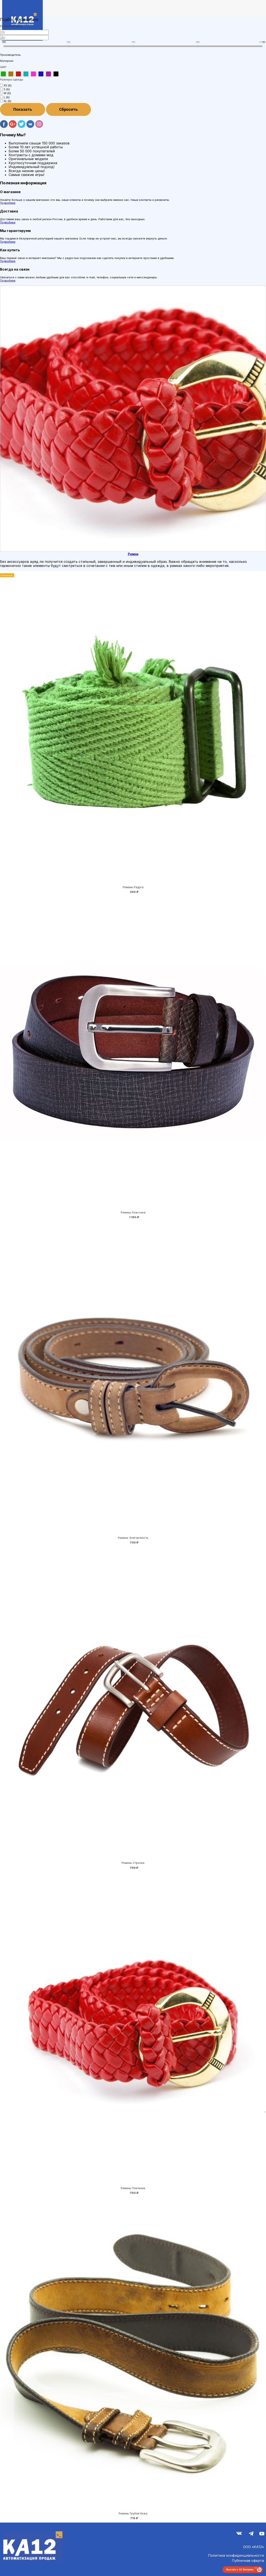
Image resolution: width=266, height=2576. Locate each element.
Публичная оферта (248, 2560)
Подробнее (7, 202)
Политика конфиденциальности (236, 2555)
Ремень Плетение (133, 2188)
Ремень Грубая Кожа (133, 2513)
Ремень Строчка (133, 1862)
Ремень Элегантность (133, 1537)
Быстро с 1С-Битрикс (240, 2569)
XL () (7, 101)
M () (7, 93)
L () (6, 97)
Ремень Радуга (133, 887)
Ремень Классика (133, 1212)
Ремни (133, 554)
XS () (7, 85)
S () (7, 89)
